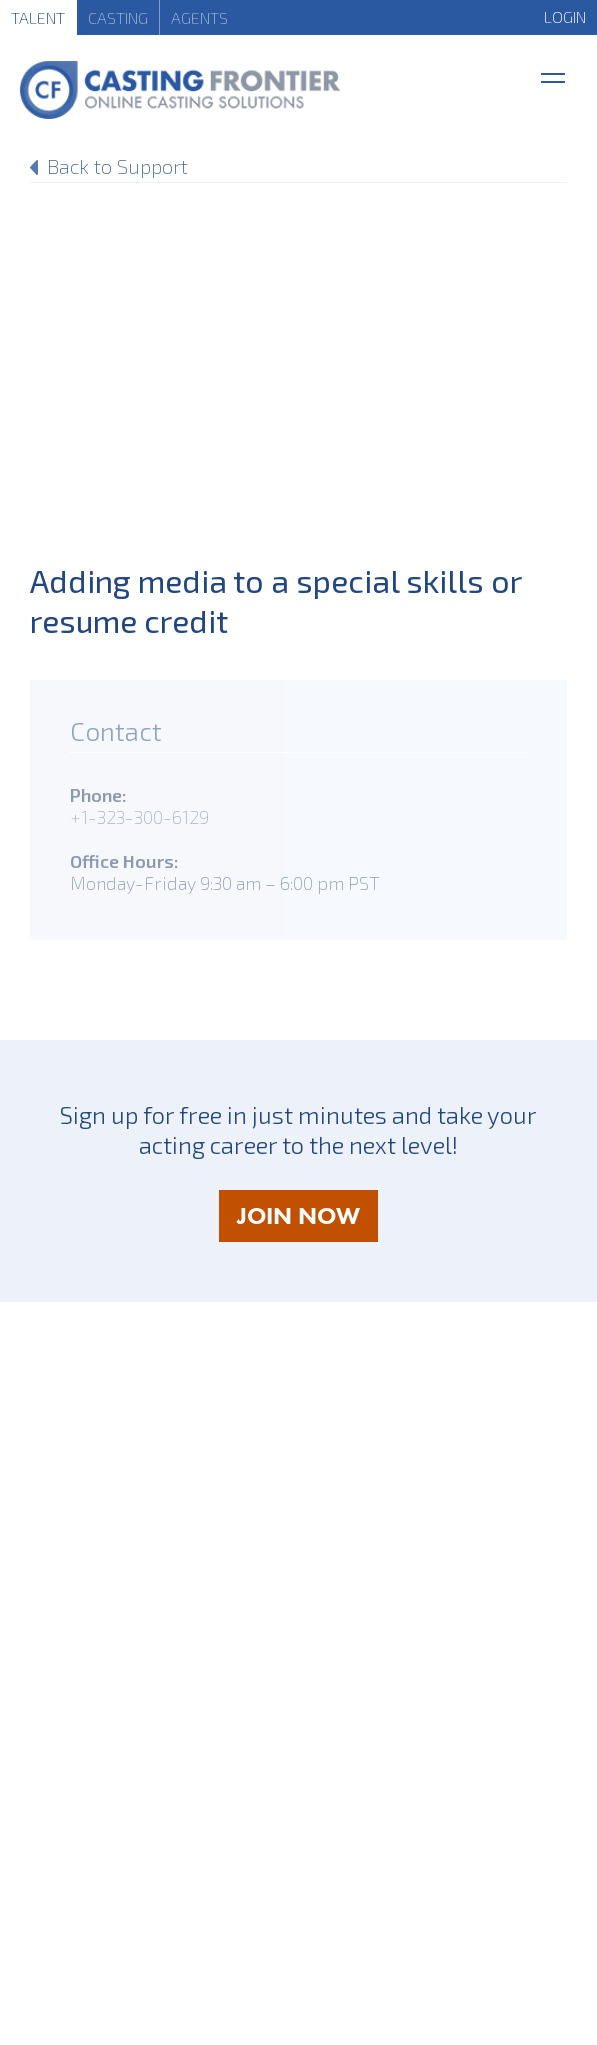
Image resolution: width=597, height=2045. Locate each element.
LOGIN (565, 16)
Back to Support (117, 166)
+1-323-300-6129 (139, 817)
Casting (118, 17)
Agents (199, 17)
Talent (38, 17)
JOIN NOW (307, 1220)
